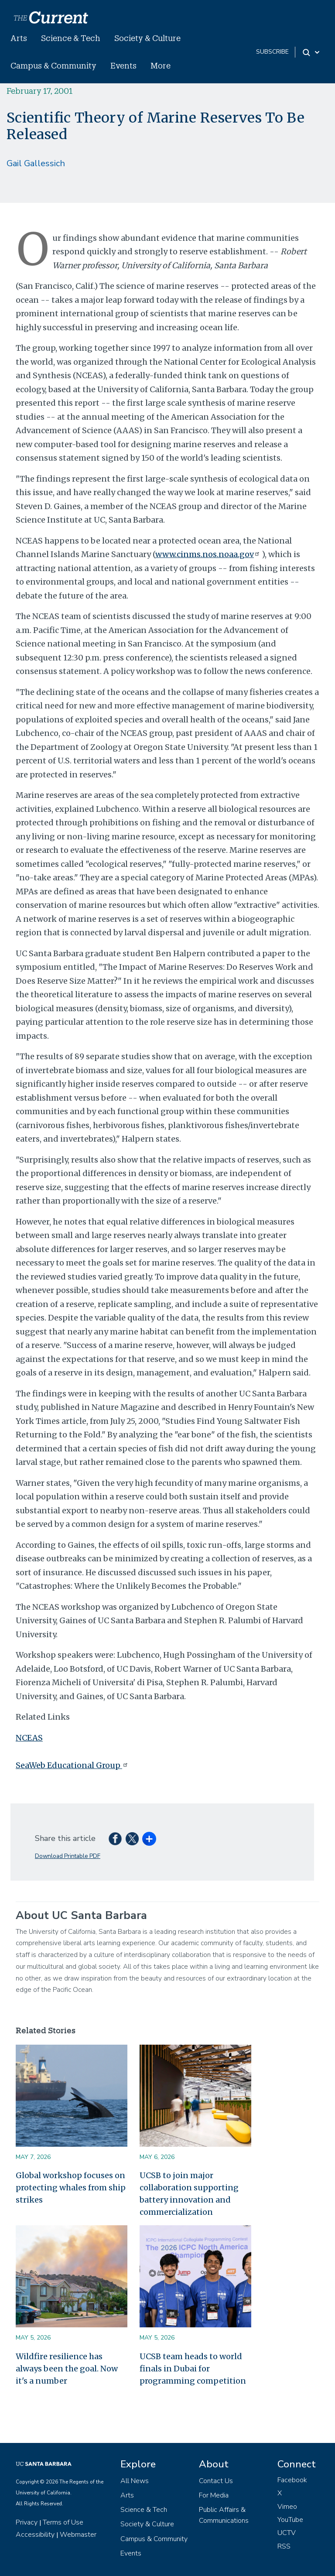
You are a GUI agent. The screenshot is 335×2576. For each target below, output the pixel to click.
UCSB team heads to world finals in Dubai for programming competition (193, 2368)
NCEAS (29, 1738)
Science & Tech (70, 38)
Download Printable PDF (67, 1856)
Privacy (27, 2522)
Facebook (292, 2480)
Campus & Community (53, 65)
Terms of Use (63, 2522)
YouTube (290, 2520)
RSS (284, 2546)
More (160, 65)
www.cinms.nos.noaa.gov (208, 554)
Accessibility (35, 2534)
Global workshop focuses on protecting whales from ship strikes (71, 2187)
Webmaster (78, 2534)
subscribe (272, 52)
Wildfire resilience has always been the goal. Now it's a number (67, 2368)
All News (134, 2481)
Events (123, 65)
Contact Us (216, 2481)
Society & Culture (147, 38)
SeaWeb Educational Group (73, 1765)
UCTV (286, 2533)
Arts (18, 38)
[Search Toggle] (311, 52)
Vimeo (287, 2506)
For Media (214, 2495)
